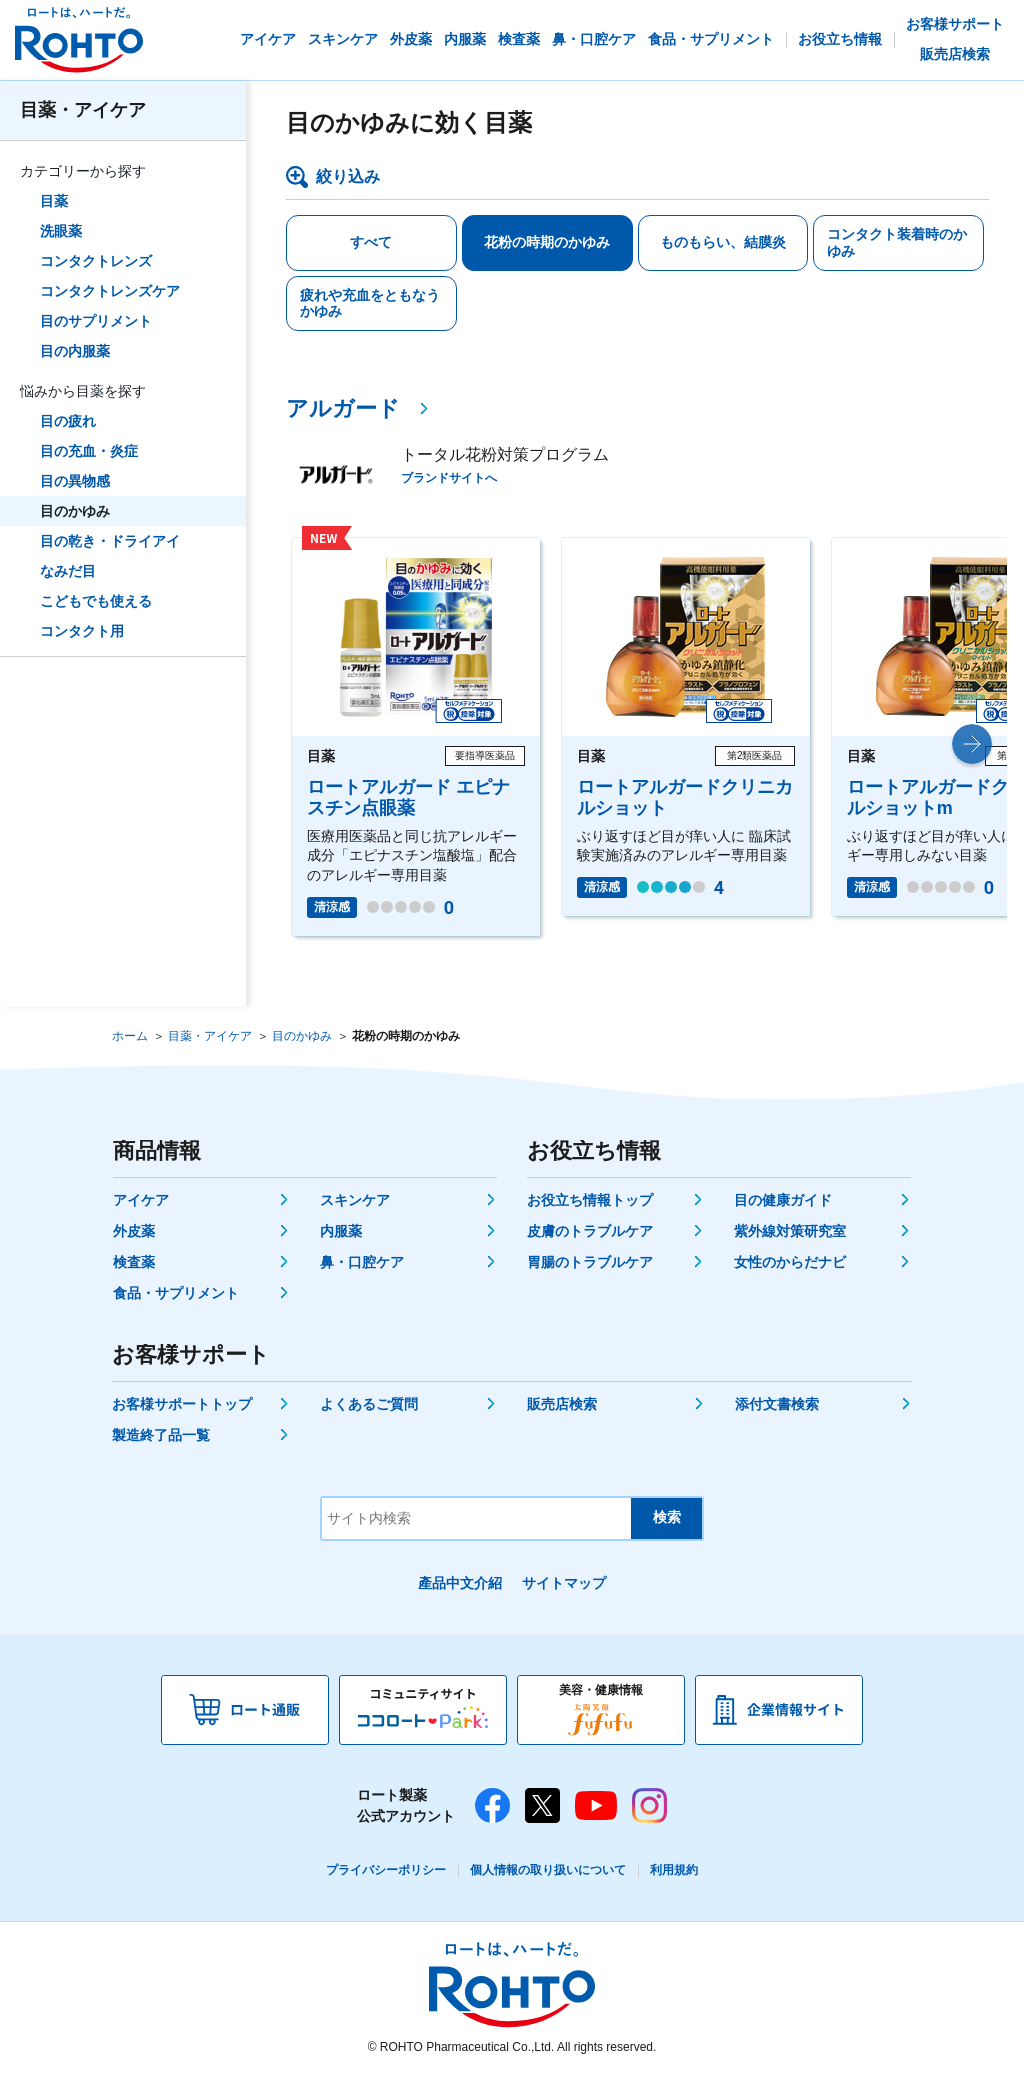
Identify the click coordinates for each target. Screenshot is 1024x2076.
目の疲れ (68, 421)
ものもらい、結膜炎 (723, 242)
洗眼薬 (61, 231)
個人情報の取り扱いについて (548, 1870)
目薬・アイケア (83, 110)
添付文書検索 (777, 1404)
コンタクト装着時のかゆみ (897, 242)
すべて (371, 242)
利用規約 (674, 1870)
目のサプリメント (96, 321)
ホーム (130, 1036)
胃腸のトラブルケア (590, 1262)
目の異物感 (75, 481)
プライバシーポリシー (386, 1870)
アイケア (141, 1200)
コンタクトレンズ (96, 261)
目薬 (54, 201)
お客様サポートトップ (182, 1404)
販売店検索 (562, 1404)
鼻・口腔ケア (362, 1262)
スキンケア (355, 1200)
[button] (972, 744)
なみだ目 (68, 571)
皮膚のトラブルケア (590, 1231)
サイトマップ (564, 1583)
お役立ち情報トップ (590, 1200)
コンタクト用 (82, 631)
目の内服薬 (75, 351)
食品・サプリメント (176, 1293)
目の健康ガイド (783, 1200)
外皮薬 (134, 1231)
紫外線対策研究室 (790, 1231)
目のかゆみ (75, 511)
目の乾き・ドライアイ (110, 541)
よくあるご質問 (369, 1404)
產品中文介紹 (460, 1583)
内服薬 (341, 1231)
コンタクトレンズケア (110, 291)
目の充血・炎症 (89, 451)
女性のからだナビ (790, 1262)
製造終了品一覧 (161, 1435)
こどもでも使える (96, 601)
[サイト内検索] (476, 1518)
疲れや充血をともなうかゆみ (370, 303)
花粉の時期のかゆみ (547, 242)
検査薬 (134, 1262)
